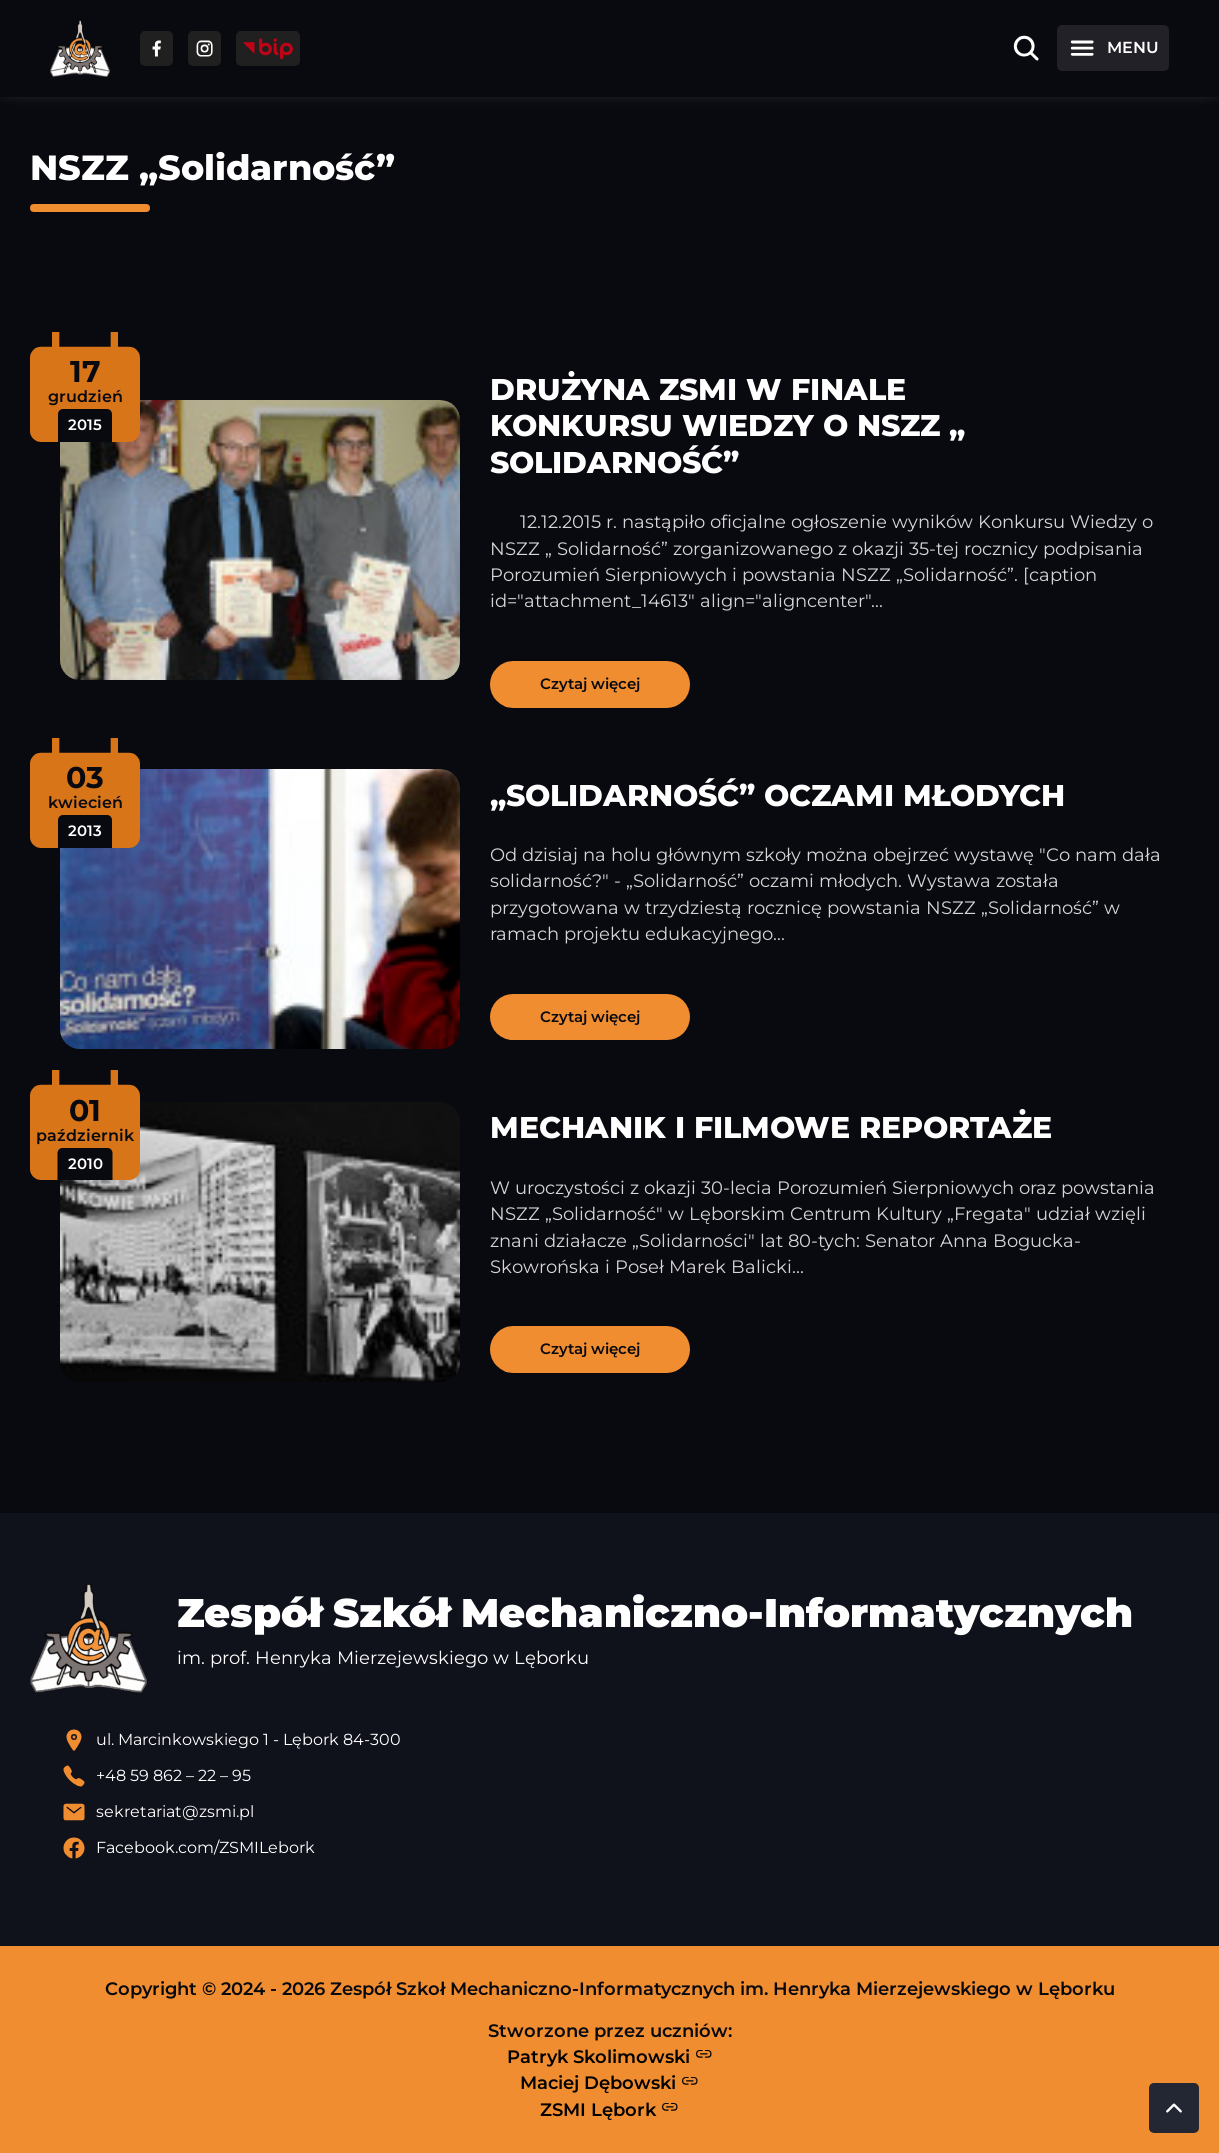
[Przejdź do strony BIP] (268, 48)
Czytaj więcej (590, 683)
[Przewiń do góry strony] (1174, 2108)
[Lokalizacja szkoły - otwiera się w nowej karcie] (625, 1740)
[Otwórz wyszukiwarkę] (1026, 48)
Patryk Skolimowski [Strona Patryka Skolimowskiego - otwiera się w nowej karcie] (610, 2056)
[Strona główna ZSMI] (80, 48)
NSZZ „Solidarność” (212, 167)
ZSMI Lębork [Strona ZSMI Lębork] (609, 2109)
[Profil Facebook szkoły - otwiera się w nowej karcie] (625, 1848)
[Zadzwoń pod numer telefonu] (625, 1776)
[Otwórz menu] (1113, 48)
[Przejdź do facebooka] (156, 48)
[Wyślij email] (625, 1812)
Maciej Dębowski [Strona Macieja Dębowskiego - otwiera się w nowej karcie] (609, 2083)
